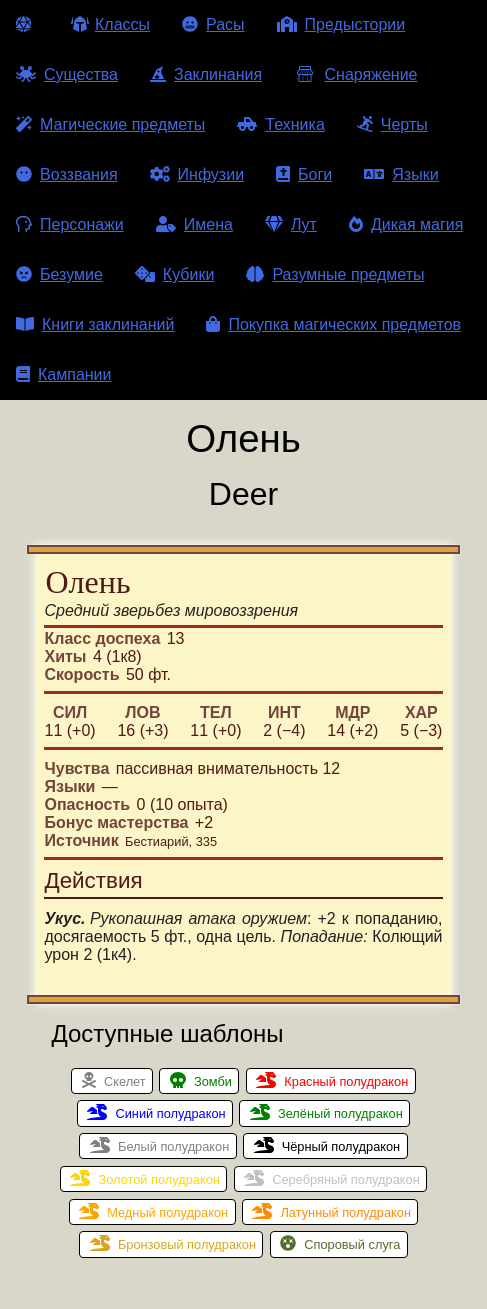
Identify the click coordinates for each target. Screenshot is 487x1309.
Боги (304, 174)
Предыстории (341, 24)
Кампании (64, 374)
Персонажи (70, 224)
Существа (67, 74)
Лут (291, 224)
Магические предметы (110, 124)
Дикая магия (406, 224)
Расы (213, 24)
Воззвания (67, 174)
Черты (392, 124)
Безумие (59, 274)
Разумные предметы (335, 274)
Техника (280, 124)
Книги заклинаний (95, 324)
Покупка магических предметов (333, 324)
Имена (194, 224)
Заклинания (206, 74)
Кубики (175, 274)
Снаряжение (355, 74)
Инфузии (197, 174)
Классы (110, 24)
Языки (401, 174)
